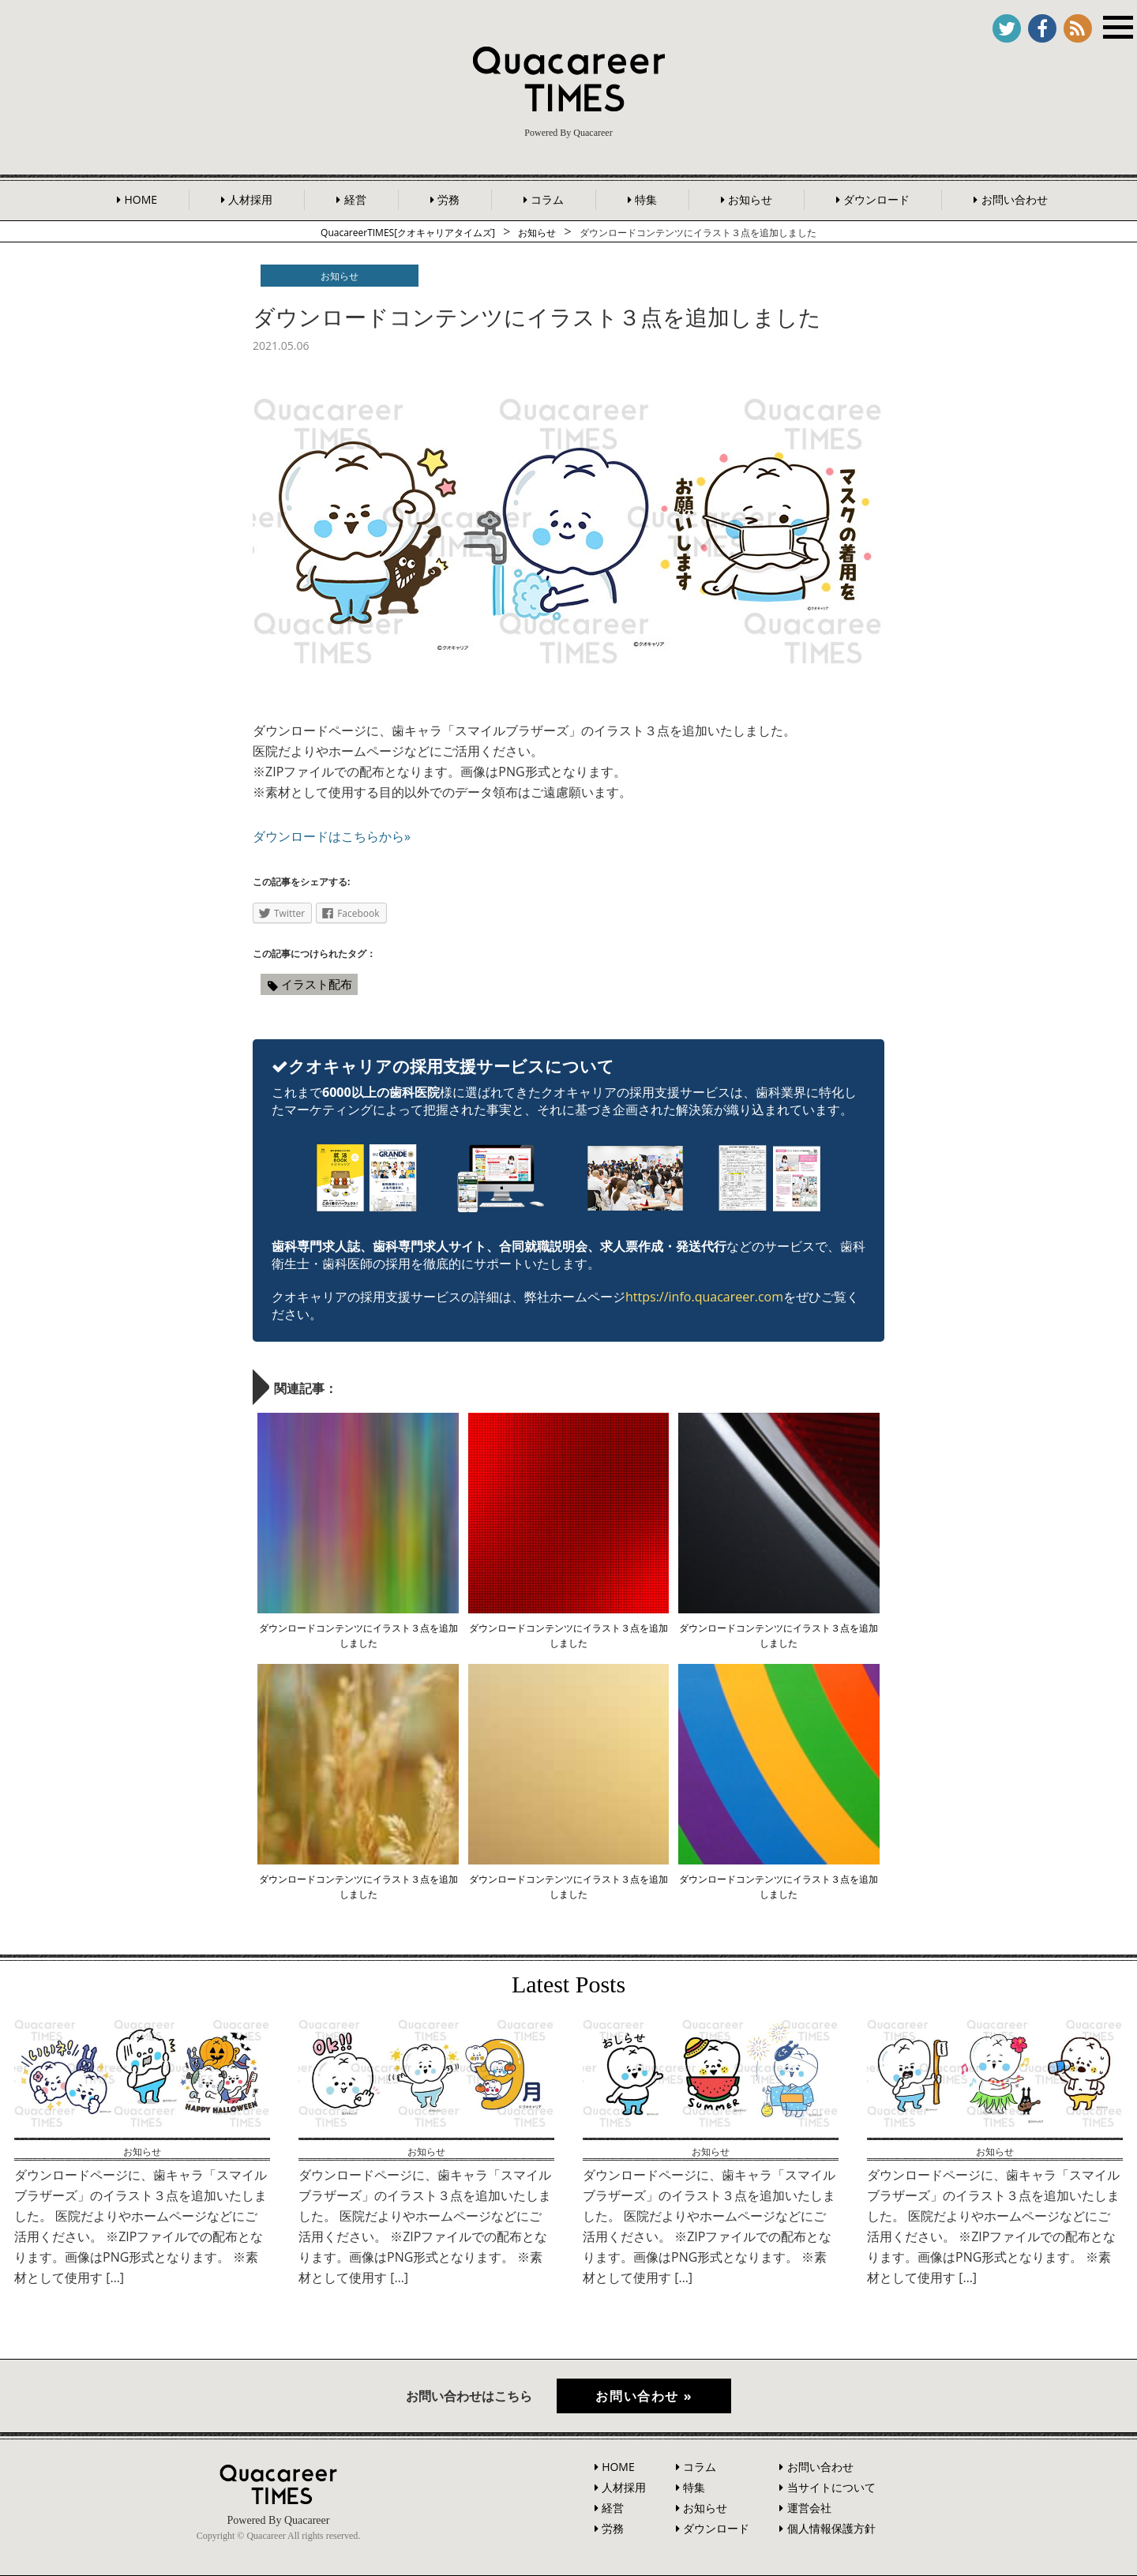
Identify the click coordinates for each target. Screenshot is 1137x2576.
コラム (547, 199)
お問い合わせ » (644, 2396)
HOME (141, 199)
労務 (448, 199)
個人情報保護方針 (831, 2528)
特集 (646, 199)
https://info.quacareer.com (704, 1296)
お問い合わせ (1014, 199)
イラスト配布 (316, 984)
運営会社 (809, 2507)
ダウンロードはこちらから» (332, 836)
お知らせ (750, 199)
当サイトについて (831, 2487)
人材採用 (250, 199)
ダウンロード (876, 199)
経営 (355, 199)
